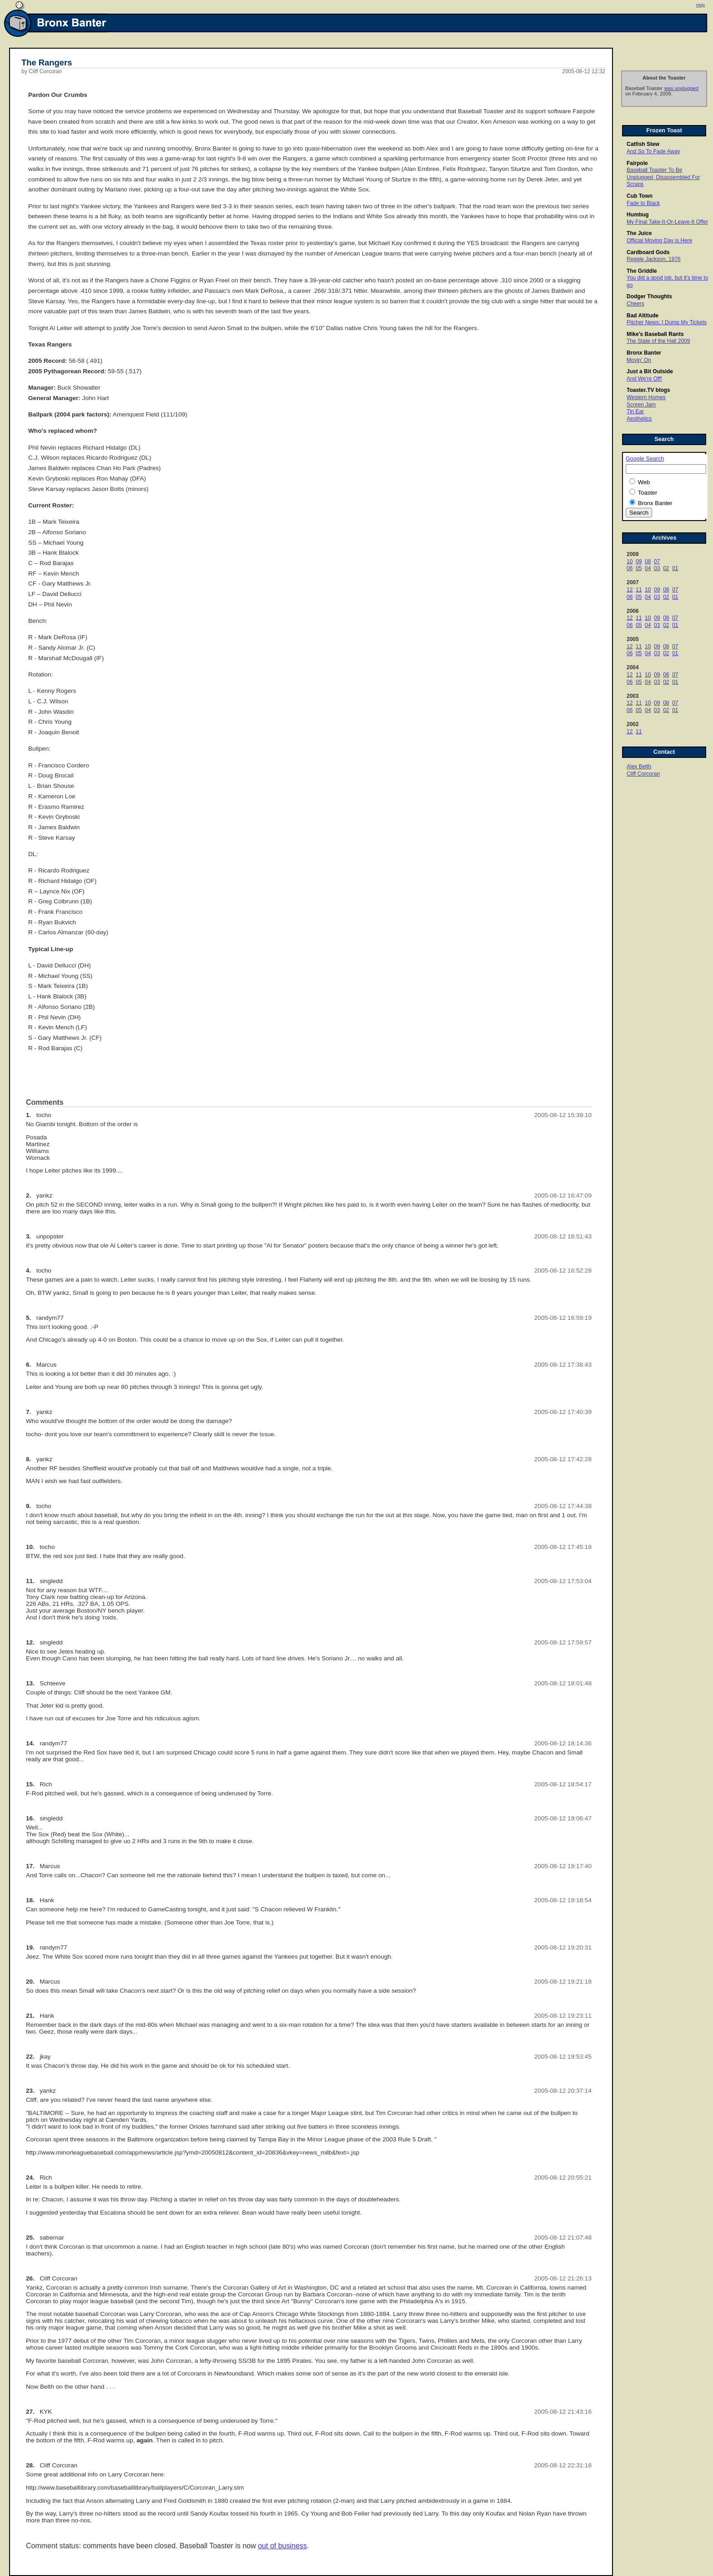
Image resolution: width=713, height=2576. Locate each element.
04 (648, 568)
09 (639, 561)
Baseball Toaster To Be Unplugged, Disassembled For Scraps (663, 177)
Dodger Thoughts (649, 296)
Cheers (635, 304)
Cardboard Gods (648, 252)
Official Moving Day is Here (660, 240)
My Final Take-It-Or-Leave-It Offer (667, 222)
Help (700, 5)
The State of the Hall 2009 (658, 341)
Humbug (638, 214)
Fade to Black (643, 203)
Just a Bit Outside (650, 371)
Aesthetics (639, 419)
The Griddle (642, 271)
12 (630, 589)
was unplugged (681, 88)
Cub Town (640, 196)
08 (648, 561)
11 (639, 589)
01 (675, 568)
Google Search (645, 459)
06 (630, 568)
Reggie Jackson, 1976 (654, 259)
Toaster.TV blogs (648, 390)
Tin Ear (635, 411)
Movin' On (639, 360)
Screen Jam (641, 404)
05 (639, 568)
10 (630, 561)
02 (666, 568)
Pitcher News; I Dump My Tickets (667, 322)
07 (657, 561)
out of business (282, 2546)
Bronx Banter (644, 353)
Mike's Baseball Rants (655, 334)
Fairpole (637, 163)
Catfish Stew (643, 144)
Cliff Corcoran (643, 774)
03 (657, 568)
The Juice (639, 233)
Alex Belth (639, 766)
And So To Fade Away (653, 151)
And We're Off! (644, 379)
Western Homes (646, 397)
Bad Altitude (642, 315)
